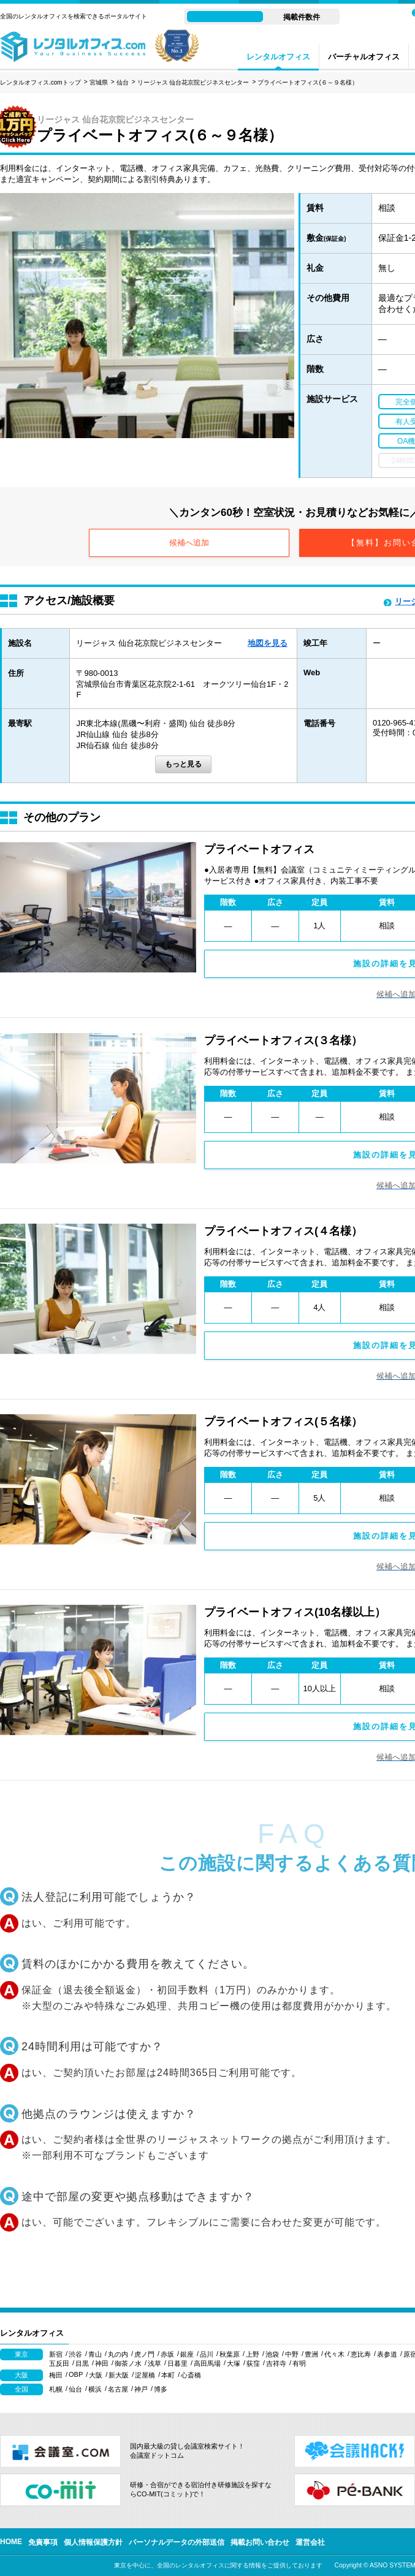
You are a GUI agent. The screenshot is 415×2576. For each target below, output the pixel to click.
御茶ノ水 (128, 2363)
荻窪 (253, 2363)
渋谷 (75, 2354)
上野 (252, 2354)
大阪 (95, 2375)
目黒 (82, 2363)
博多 (160, 2389)
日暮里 (177, 2363)
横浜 (95, 2389)
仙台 (122, 82)
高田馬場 (207, 2363)
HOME (11, 2541)
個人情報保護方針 (93, 2542)
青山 (95, 2354)
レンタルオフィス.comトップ (40, 82)
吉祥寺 (276, 2363)
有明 (299, 2363)
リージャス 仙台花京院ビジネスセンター (193, 82)
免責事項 (43, 2542)
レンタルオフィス (278, 56)
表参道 (387, 2354)
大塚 (233, 2363)
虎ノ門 (144, 2354)
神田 (102, 2363)
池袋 (272, 2354)
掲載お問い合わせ (259, 2542)
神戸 (141, 2389)
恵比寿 (361, 2354)
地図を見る (267, 643)
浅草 (154, 2363)
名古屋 (118, 2389)
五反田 (59, 2363)
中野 (292, 2354)
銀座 (187, 2354)
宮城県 (98, 82)
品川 (206, 2354)
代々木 (334, 2354)
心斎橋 (191, 2375)
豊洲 (311, 2354)
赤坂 (167, 2354)
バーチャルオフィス (364, 56)
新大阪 (119, 2375)
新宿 (56, 2354)
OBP (76, 2374)
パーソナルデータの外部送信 (176, 2542)
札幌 (56, 2389)
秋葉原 (229, 2354)
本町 (168, 2375)
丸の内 (118, 2354)
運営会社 (310, 2542)
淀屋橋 (145, 2375)
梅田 (56, 2375)
